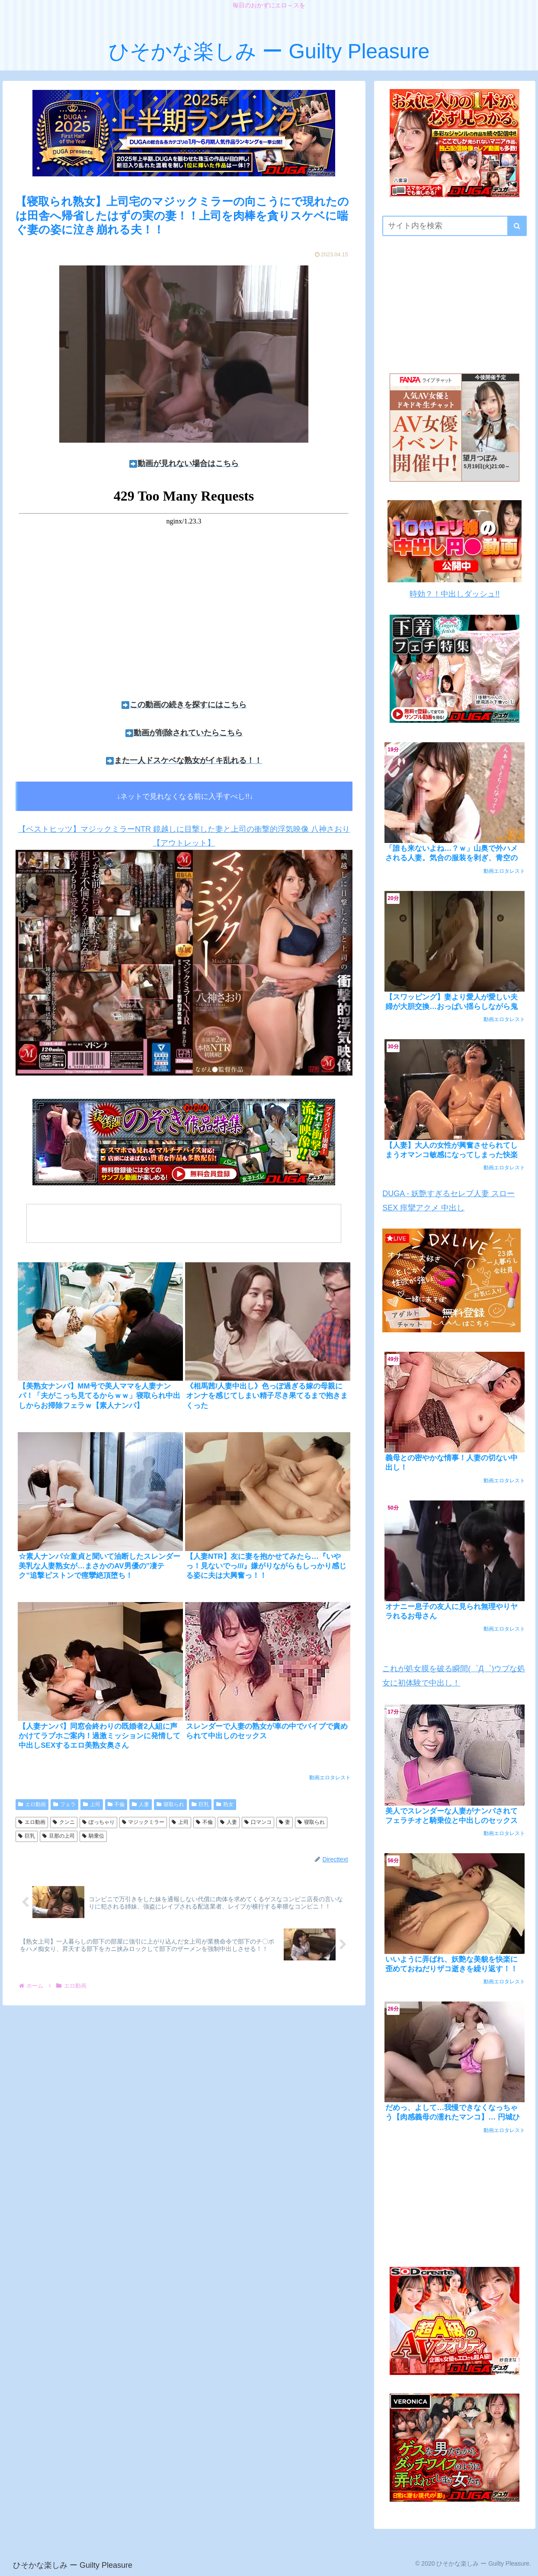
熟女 (225, 1804)
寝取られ (170, 1804)
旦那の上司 (58, 1836)
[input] (454, 226)
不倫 (116, 1804)
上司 (91, 1804)
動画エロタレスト (330, 1778)
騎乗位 (93, 1836)
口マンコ (258, 1822)
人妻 (140, 1804)
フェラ (64, 1804)
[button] (517, 226)
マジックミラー (143, 1822)
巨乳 (200, 1804)
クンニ (64, 1822)
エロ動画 (32, 1804)
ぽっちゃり (98, 1822)
